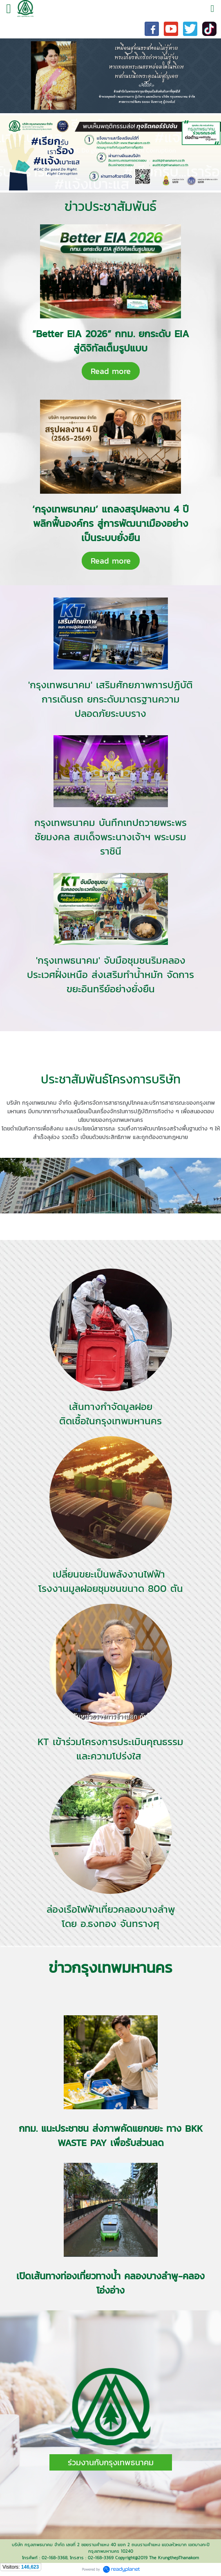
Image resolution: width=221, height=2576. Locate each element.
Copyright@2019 (131, 2557)
